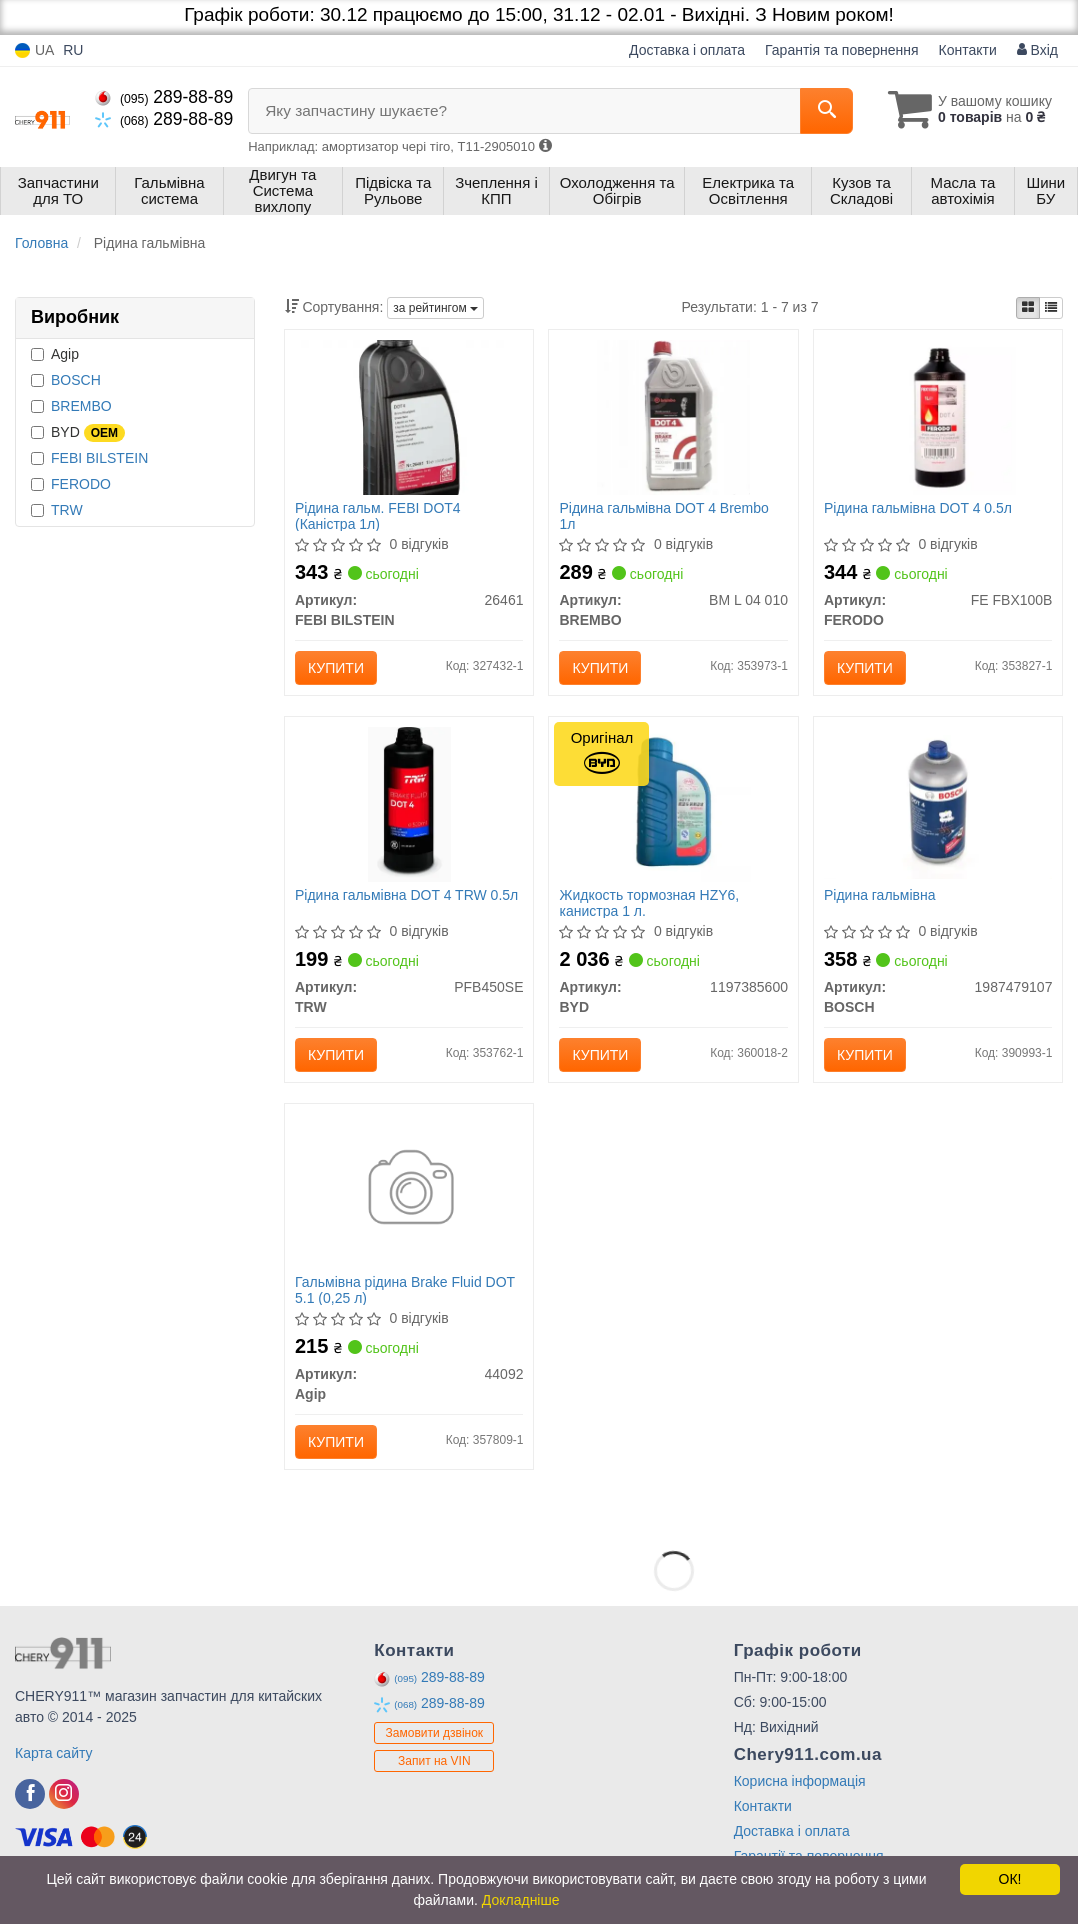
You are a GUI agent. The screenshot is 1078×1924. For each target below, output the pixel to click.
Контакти (968, 50)
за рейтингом (435, 308)
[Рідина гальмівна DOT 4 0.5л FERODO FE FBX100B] (938, 417)
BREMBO (81, 406)
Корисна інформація (800, 1781)
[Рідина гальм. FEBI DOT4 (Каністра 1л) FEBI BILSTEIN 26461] (409, 417)
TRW (67, 510)
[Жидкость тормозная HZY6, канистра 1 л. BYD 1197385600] (673, 804)
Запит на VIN (434, 1761)
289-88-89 (164, 97)
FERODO (81, 484)
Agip (55, 354)
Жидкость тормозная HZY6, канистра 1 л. (649, 902)
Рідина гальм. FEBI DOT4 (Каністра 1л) (378, 515)
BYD (78, 433)
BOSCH (76, 380)
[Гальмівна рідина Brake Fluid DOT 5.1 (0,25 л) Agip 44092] (409, 1191)
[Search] (826, 111)
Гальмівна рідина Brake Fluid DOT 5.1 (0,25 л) (405, 1289)
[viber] (30, 1794)
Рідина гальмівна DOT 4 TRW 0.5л (406, 895)
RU (73, 50)
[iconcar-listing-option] (1051, 308)
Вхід (1037, 50)
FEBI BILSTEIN (99, 458)
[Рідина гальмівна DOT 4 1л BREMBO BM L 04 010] (673, 417)
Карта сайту (54, 1753)
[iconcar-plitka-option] (1028, 308)
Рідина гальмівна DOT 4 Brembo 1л (663, 515)
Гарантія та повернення (842, 50)
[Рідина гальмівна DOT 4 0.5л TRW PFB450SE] (409, 804)
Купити (336, 668)
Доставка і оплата (687, 50)
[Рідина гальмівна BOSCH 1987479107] (938, 802)
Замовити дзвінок (435, 1733)
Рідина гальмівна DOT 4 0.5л (918, 508)
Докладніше (521, 1900)
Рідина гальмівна (880, 895)
